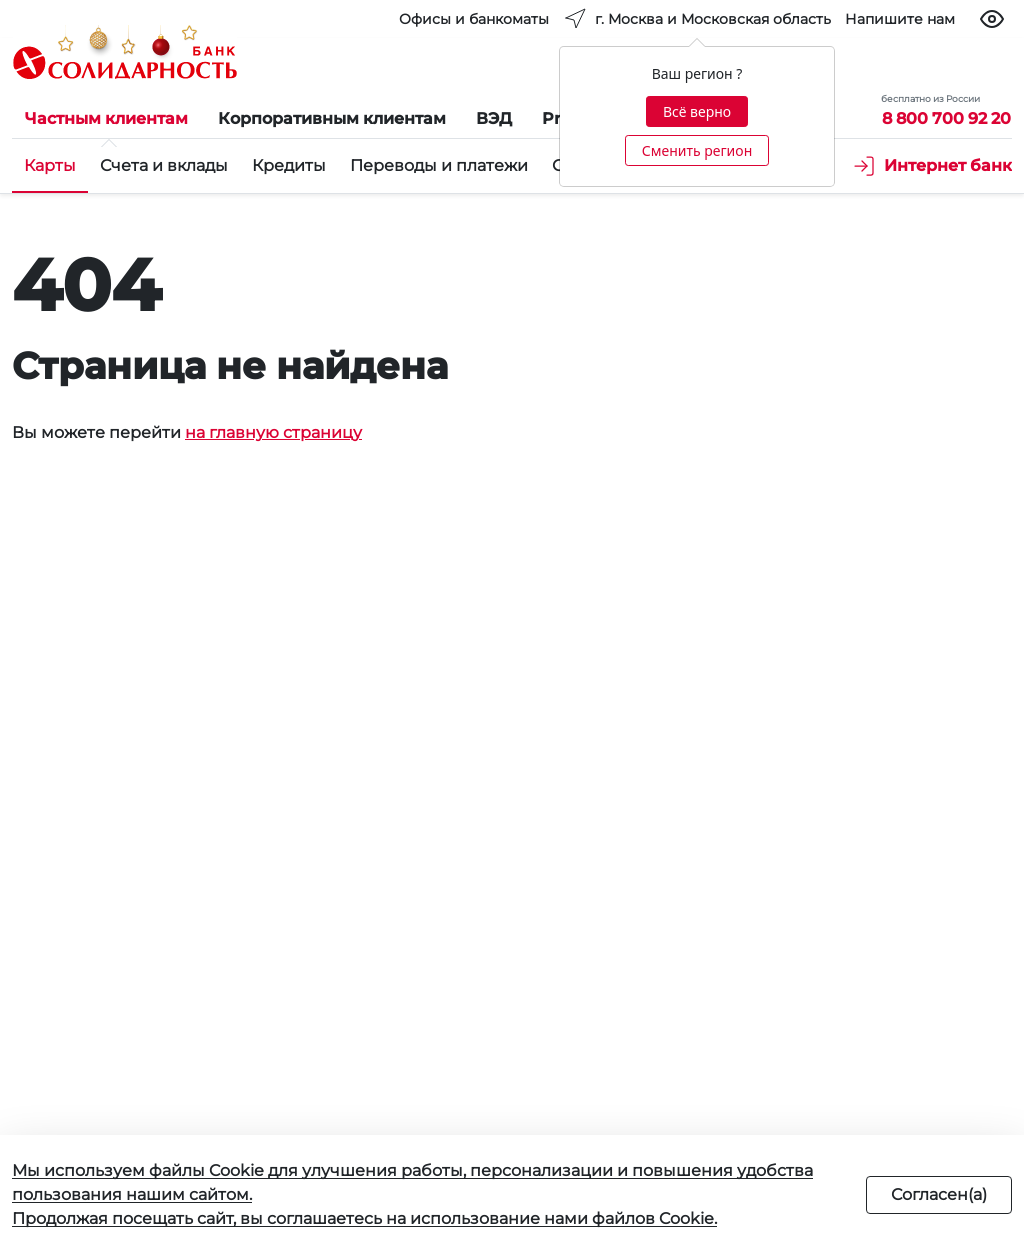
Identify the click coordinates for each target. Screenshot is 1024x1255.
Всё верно (697, 111)
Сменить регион (697, 150)
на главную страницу (273, 432)
